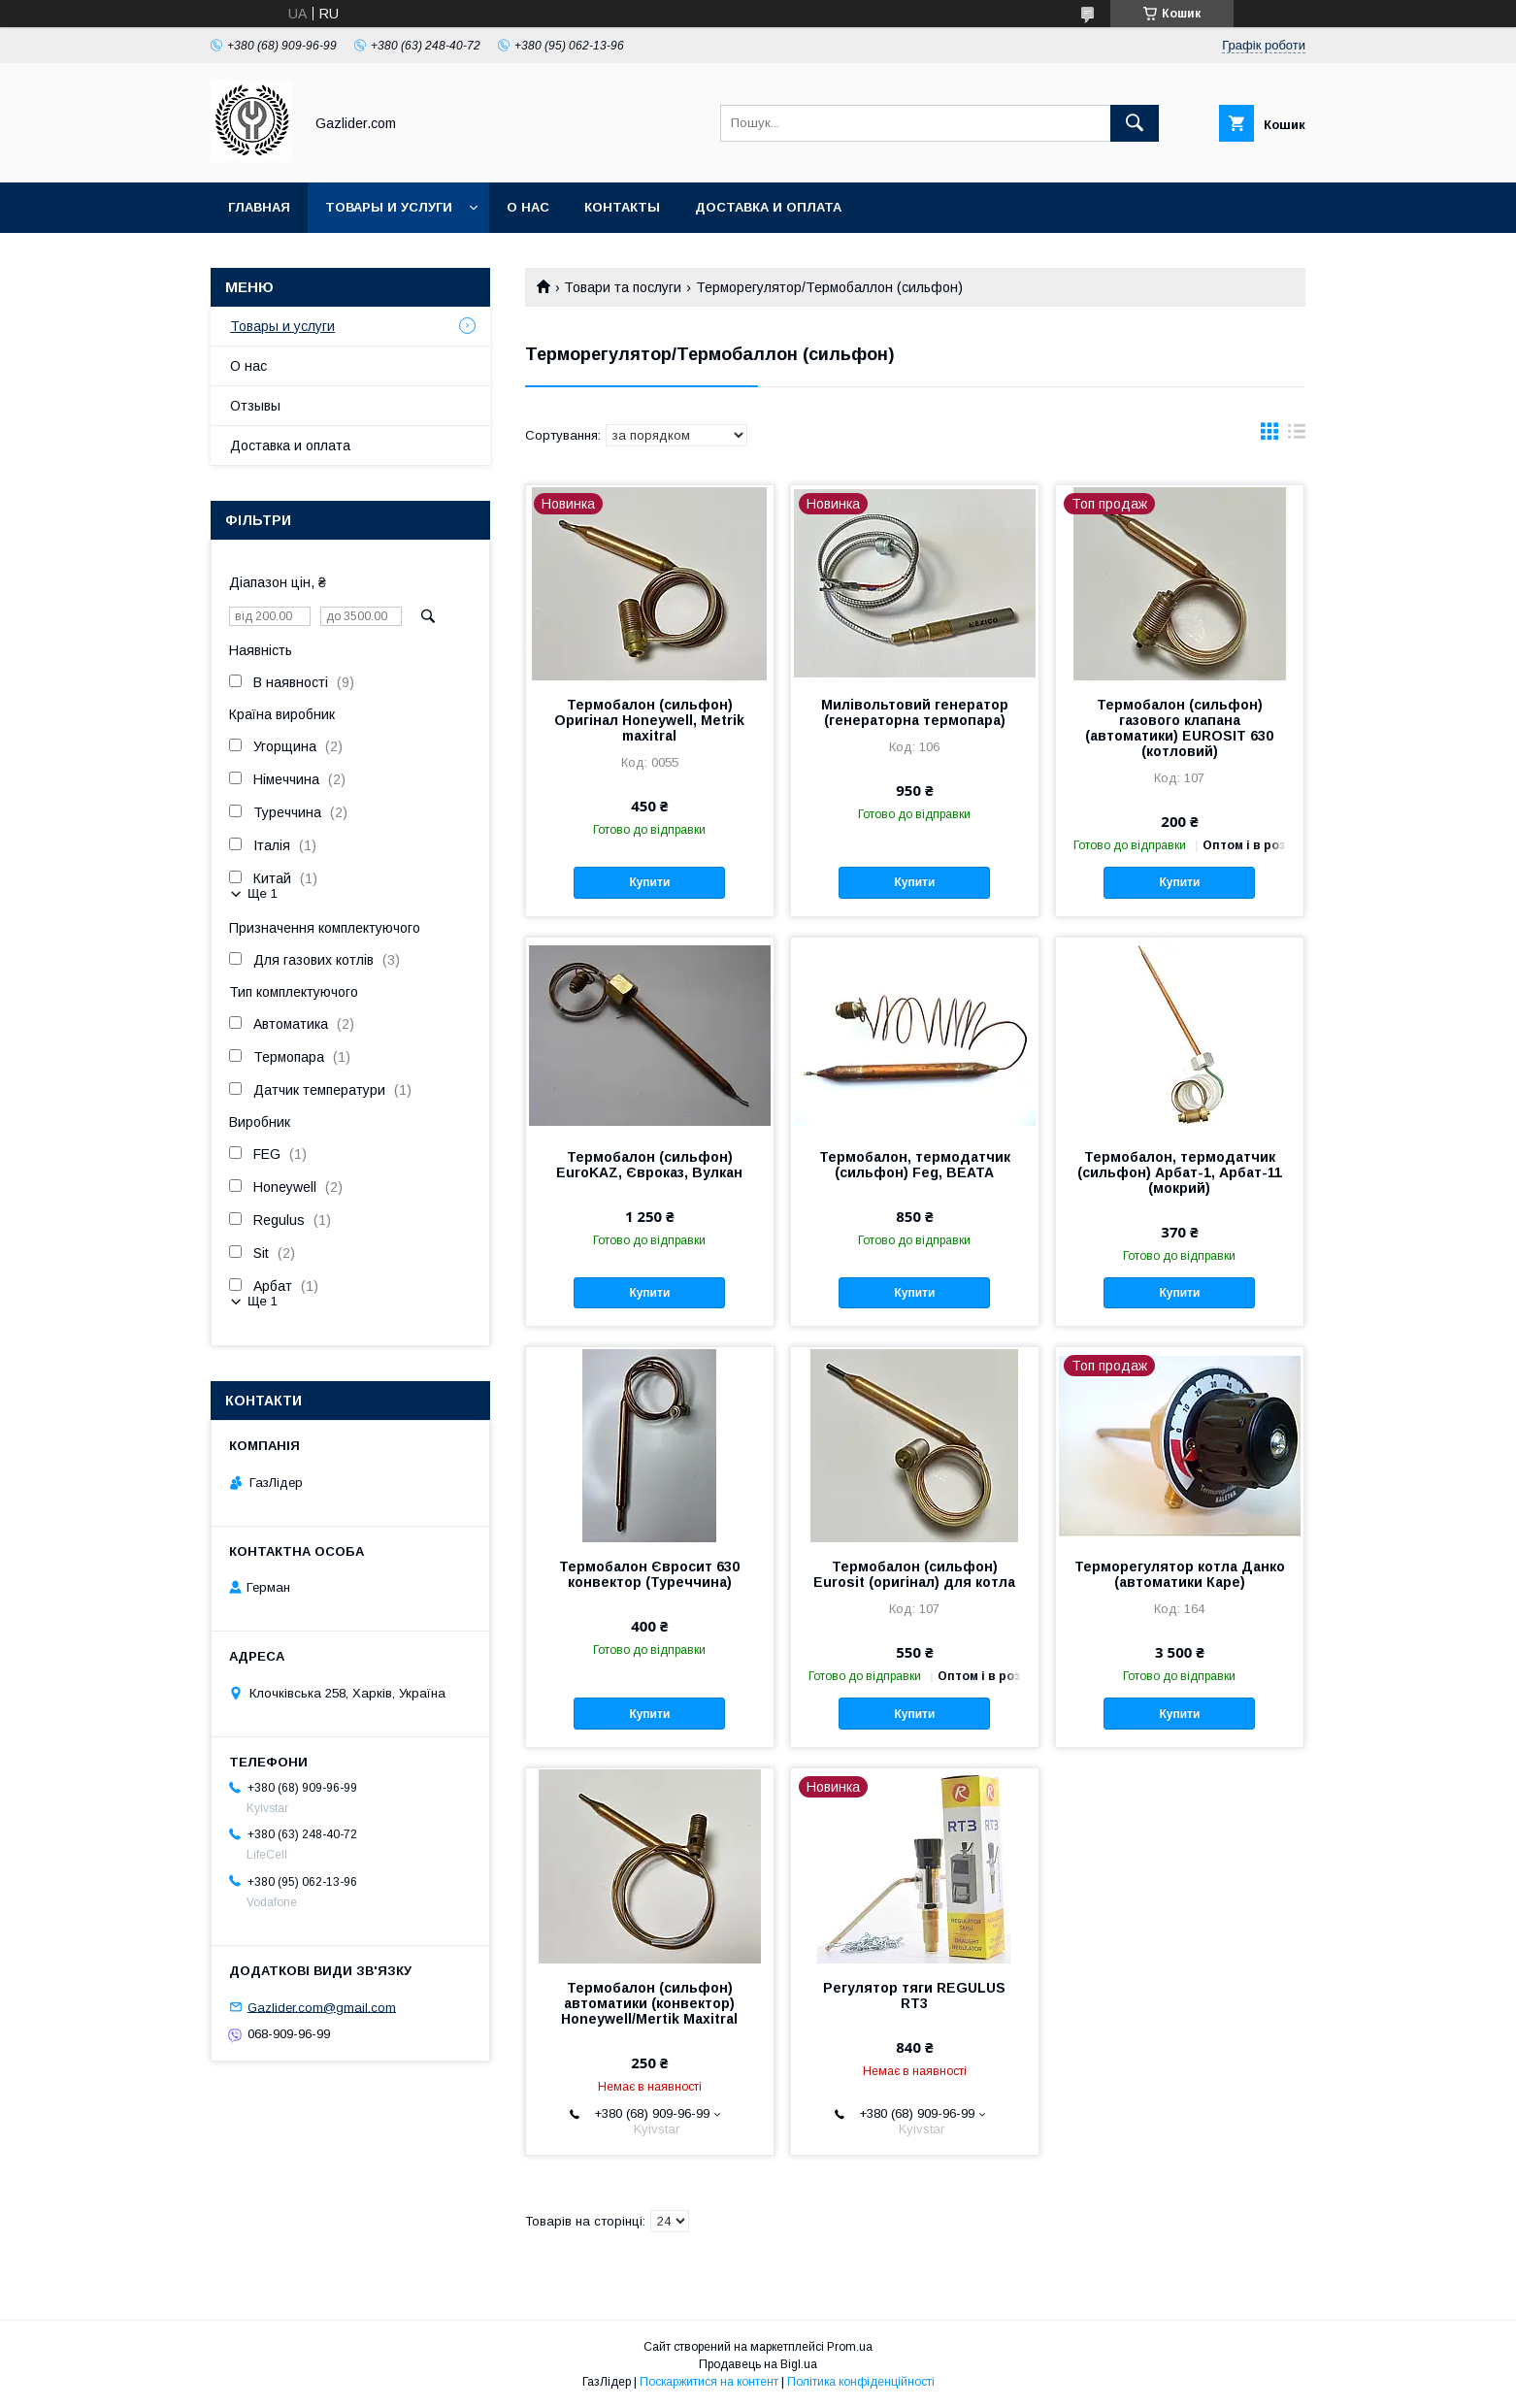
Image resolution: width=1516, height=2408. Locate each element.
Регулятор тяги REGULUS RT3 (914, 1995)
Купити (649, 882)
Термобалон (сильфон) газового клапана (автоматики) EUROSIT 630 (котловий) (1179, 728)
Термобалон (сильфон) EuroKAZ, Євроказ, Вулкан (649, 1164)
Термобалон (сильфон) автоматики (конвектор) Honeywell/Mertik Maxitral (649, 2003)
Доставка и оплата (768, 207)
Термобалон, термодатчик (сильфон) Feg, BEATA (914, 1164)
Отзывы (255, 405)
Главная (259, 207)
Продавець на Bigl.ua (758, 2364)
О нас (528, 207)
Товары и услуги (388, 207)
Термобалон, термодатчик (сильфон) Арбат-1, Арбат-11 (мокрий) (1179, 1172)
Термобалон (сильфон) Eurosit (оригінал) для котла (914, 1574)
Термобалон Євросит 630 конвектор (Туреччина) (649, 1574)
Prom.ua (850, 2347)
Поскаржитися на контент (709, 2382)
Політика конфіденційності (861, 2382)
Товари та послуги (622, 287)
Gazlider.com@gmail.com (321, 2006)
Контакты (622, 207)
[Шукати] (1134, 123)
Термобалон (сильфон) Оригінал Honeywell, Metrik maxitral (649, 720)
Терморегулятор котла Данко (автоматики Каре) (1179, 1574)
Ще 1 (262, 893)
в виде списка (1296, 435)
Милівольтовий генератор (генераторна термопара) (914, 712)
